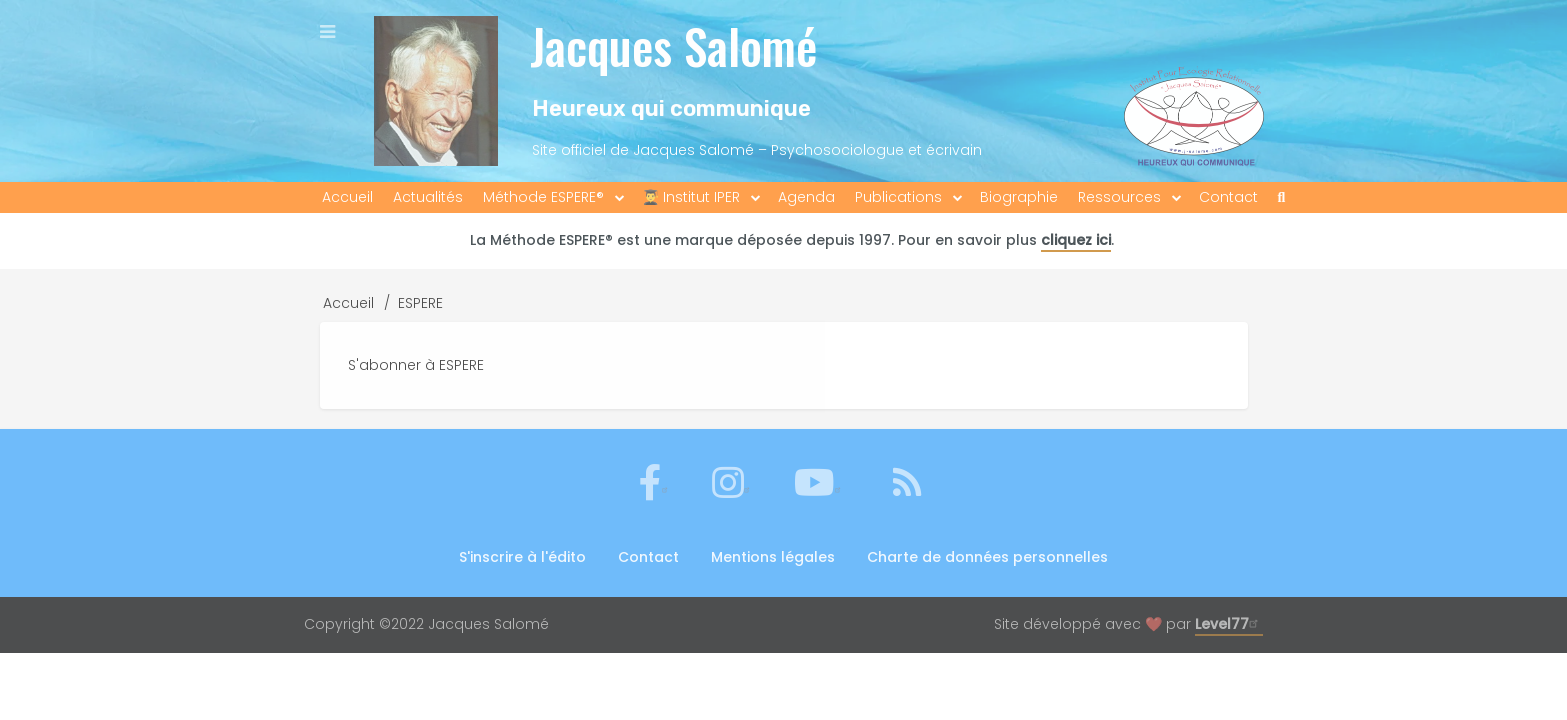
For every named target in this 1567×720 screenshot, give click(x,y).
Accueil (348, 303)
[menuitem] (1282, 197)
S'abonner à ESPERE (416, 365)
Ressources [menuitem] (1119, 197)
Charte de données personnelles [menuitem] (987, 557)
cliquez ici (1076, 240)
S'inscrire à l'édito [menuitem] (522, 557)
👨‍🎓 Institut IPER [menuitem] (691, 197)
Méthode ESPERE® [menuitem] (543, 197)
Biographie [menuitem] (1019, 197)
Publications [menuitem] (898, 197)
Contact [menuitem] (1228, 197)
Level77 (1229, 624)
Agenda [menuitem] (806, 197)
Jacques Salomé (673, 45)
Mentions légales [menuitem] (773, 557)
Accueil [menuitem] (347, 197)
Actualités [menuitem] (428, 197)
